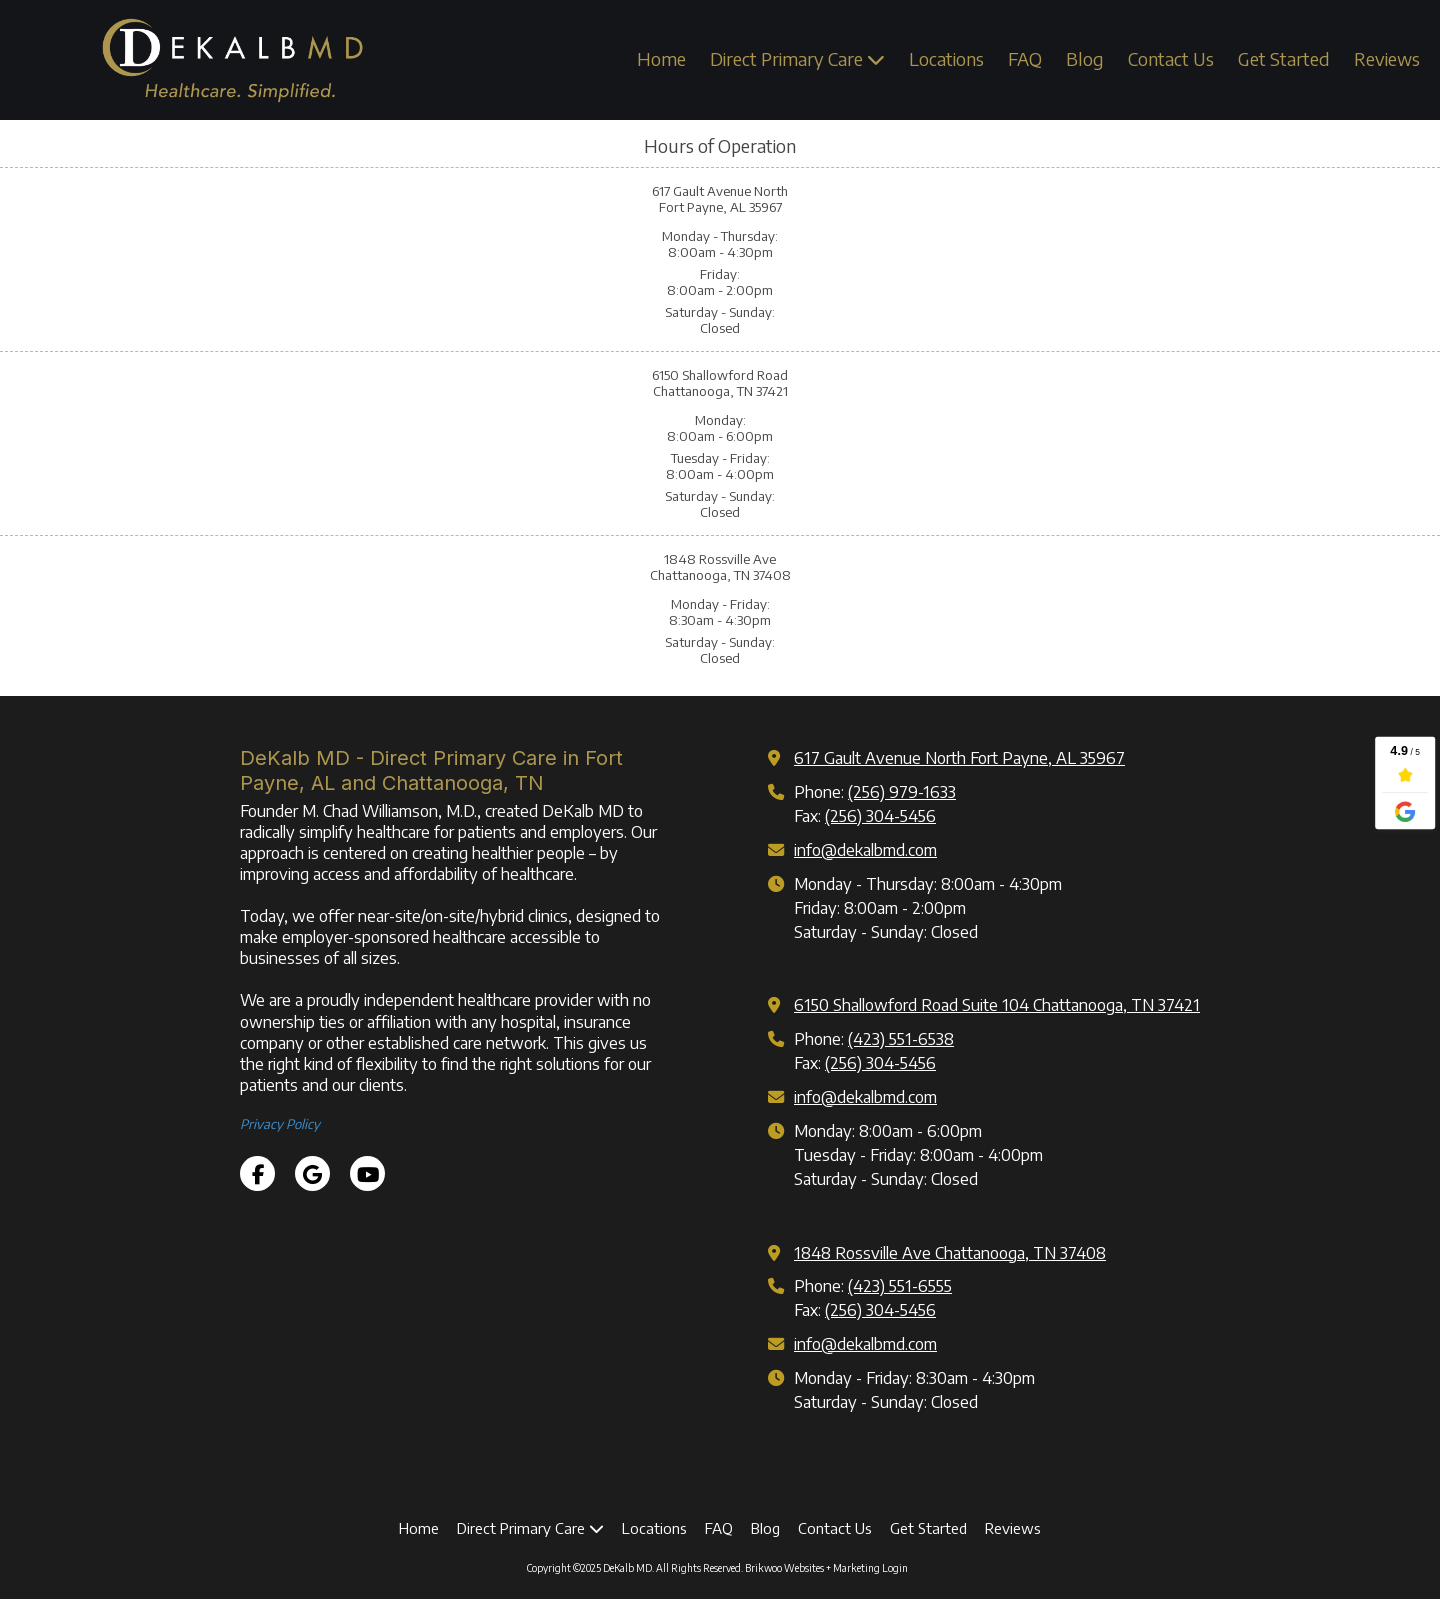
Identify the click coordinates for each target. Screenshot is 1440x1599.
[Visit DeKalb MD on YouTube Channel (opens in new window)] (367, 1173)
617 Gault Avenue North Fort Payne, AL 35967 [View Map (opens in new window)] (959, 757)
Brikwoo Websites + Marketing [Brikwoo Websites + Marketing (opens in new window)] (812, 1568)
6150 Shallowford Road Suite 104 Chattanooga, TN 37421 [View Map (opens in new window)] (997, 1004)
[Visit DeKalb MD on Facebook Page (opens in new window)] (257, 1173)
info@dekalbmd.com (865, 849)
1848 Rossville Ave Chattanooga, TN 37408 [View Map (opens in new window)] (950, 1252)
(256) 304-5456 (880, 815)
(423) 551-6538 (901, 1038)
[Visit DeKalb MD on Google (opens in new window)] (312, 1173)
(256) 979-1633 (902, 791)
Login (895, 1568)
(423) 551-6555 (900, 1285)
